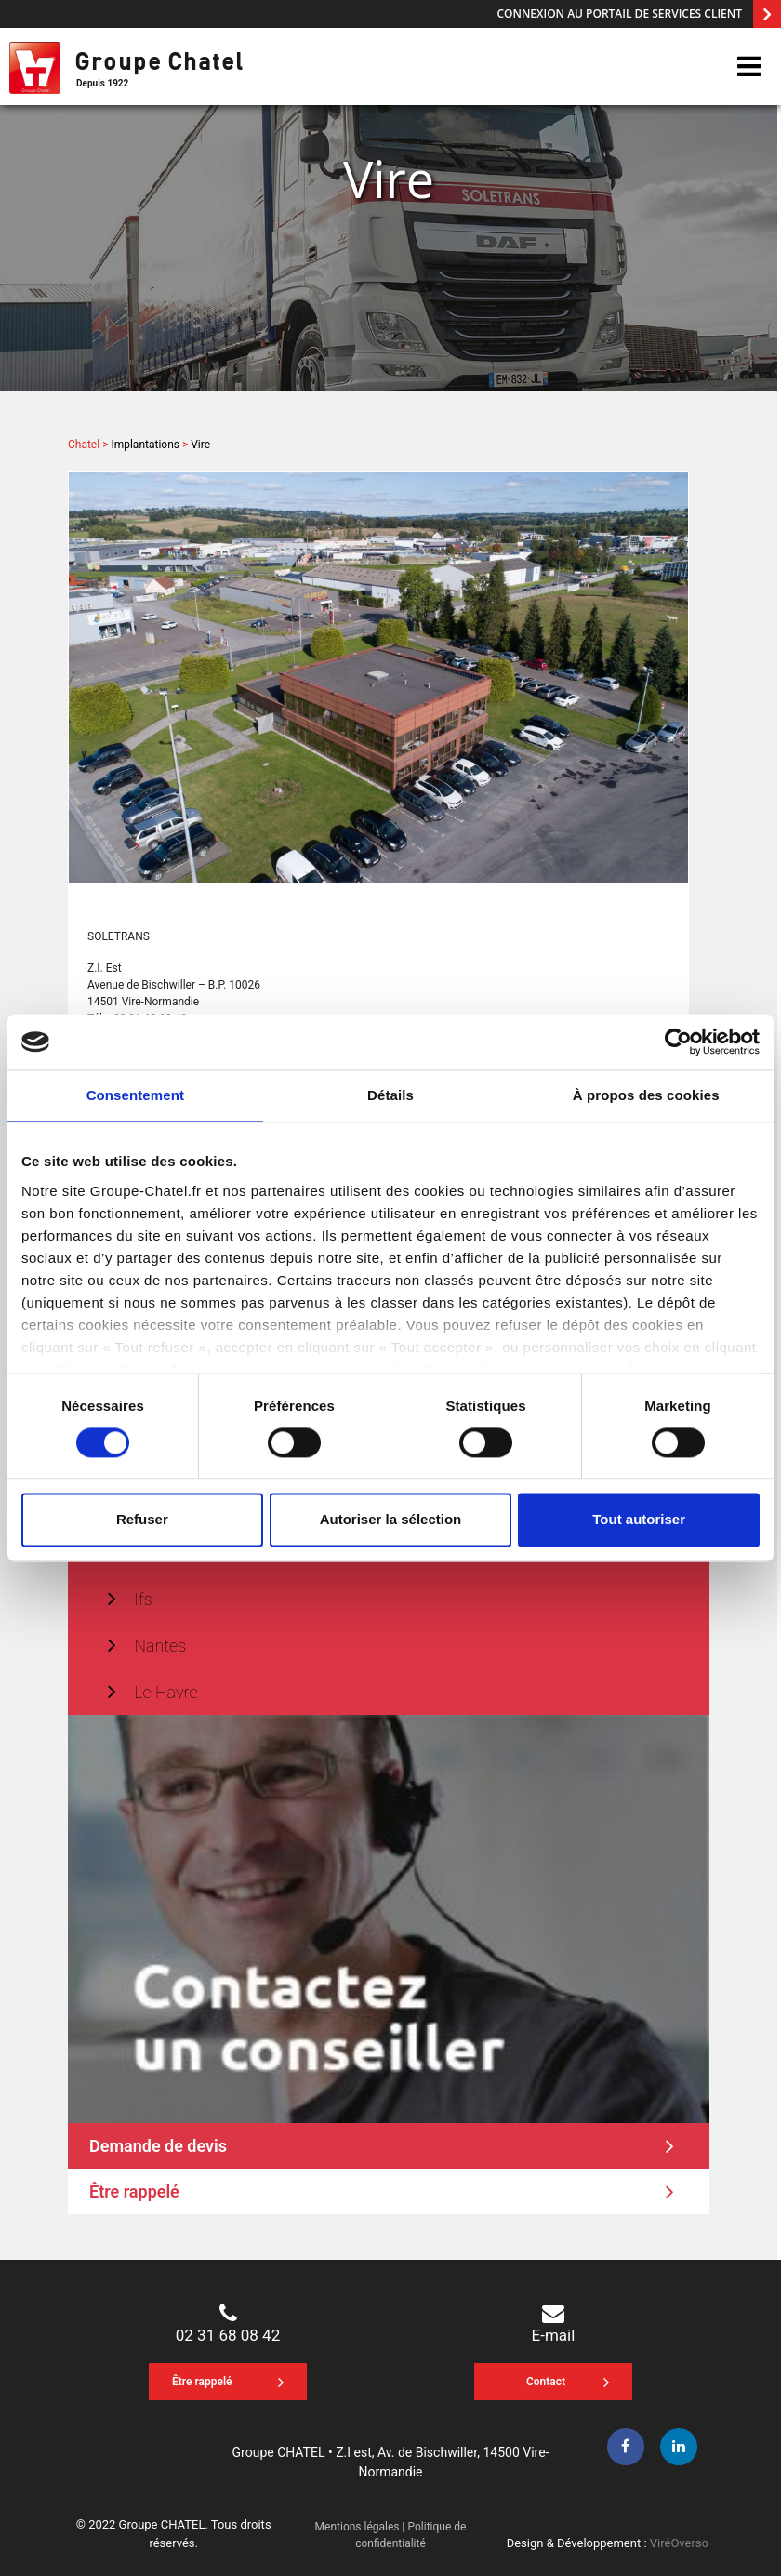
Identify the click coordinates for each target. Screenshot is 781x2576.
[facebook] (625, 2446)
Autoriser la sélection (391, 1520)
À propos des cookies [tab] (646, 1095)
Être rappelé (381, 2191)
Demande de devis (381, 2145)
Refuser (142, 1520)
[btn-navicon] (749, 67)
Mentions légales (357, 2526)
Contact (567, 2382)
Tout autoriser (638, 1520)
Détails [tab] (390, 1095)
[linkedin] (678, 2446)
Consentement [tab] (135, 1095)
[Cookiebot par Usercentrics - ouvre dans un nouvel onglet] (678, 1042)
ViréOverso (679, 2543)
